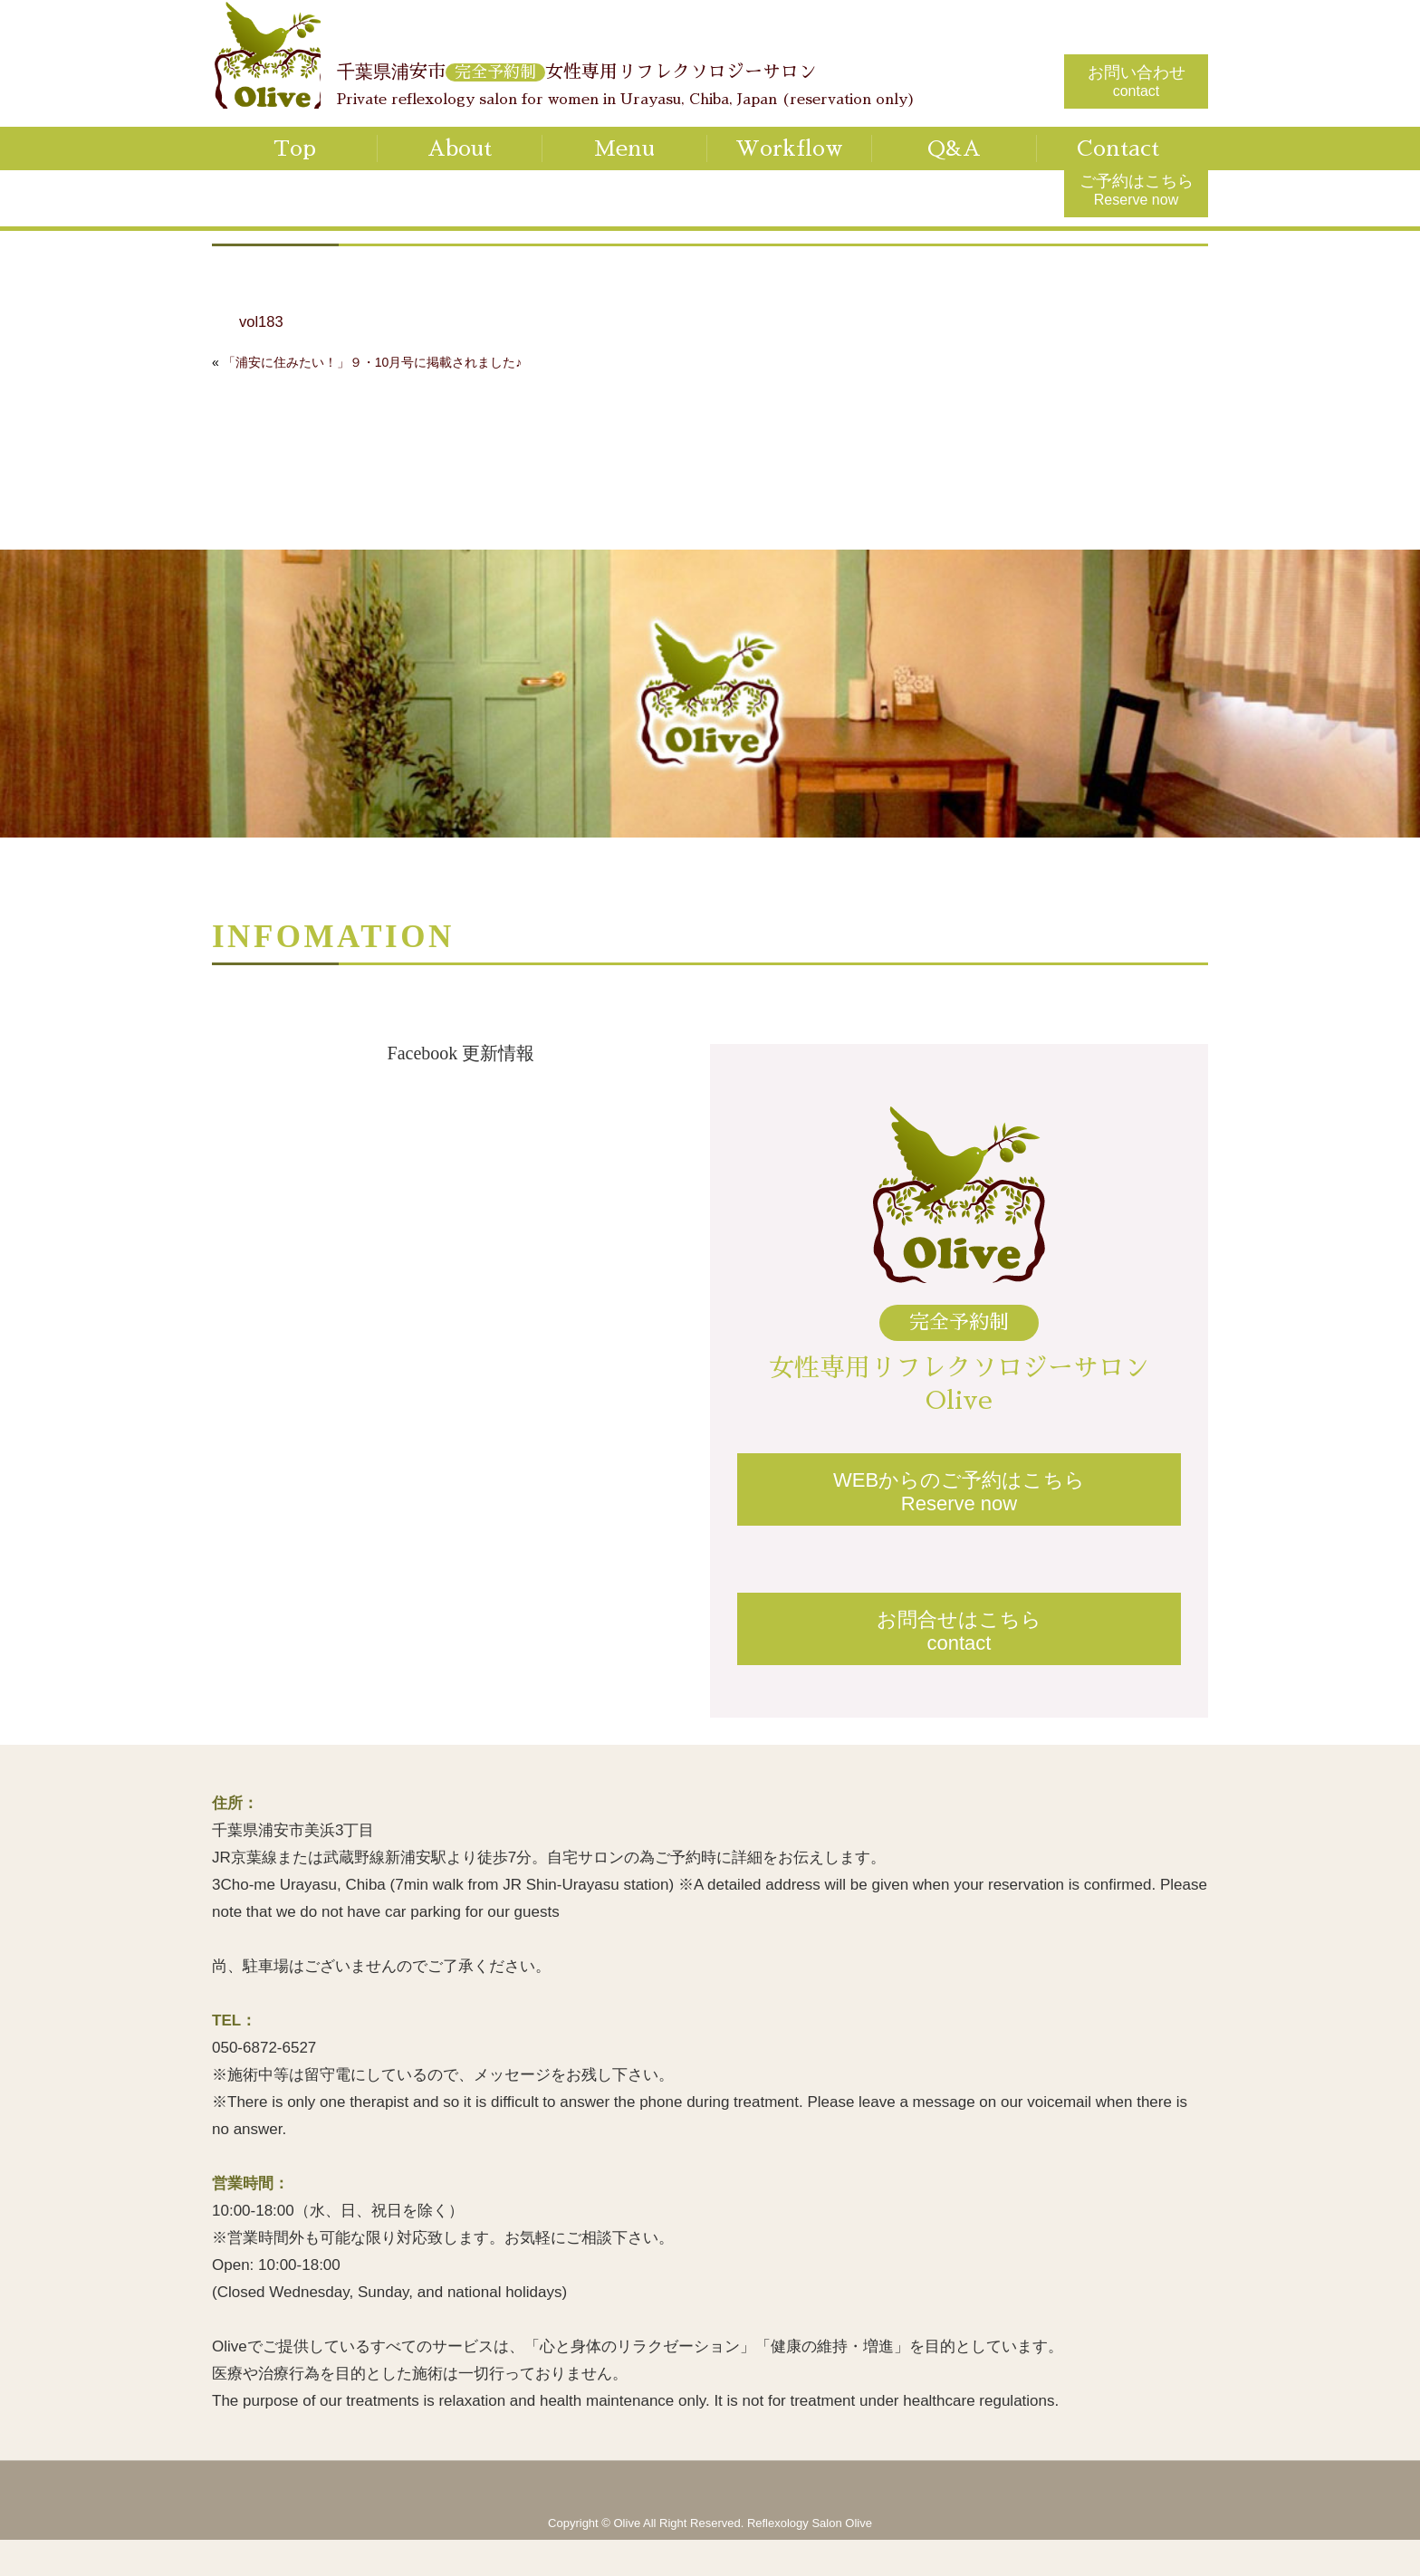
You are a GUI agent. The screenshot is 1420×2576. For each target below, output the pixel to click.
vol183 (261, 321)
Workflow (789, 148)
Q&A (954, 148)
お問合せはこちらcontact (959, 1631)
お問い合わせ (1136, 81)
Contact (1118, 148)
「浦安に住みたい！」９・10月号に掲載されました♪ (373, 362)
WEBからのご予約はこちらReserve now (959, 1492)
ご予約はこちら (1136, 189)
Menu (624, 148)
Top (294, 148)
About (459, 148)
